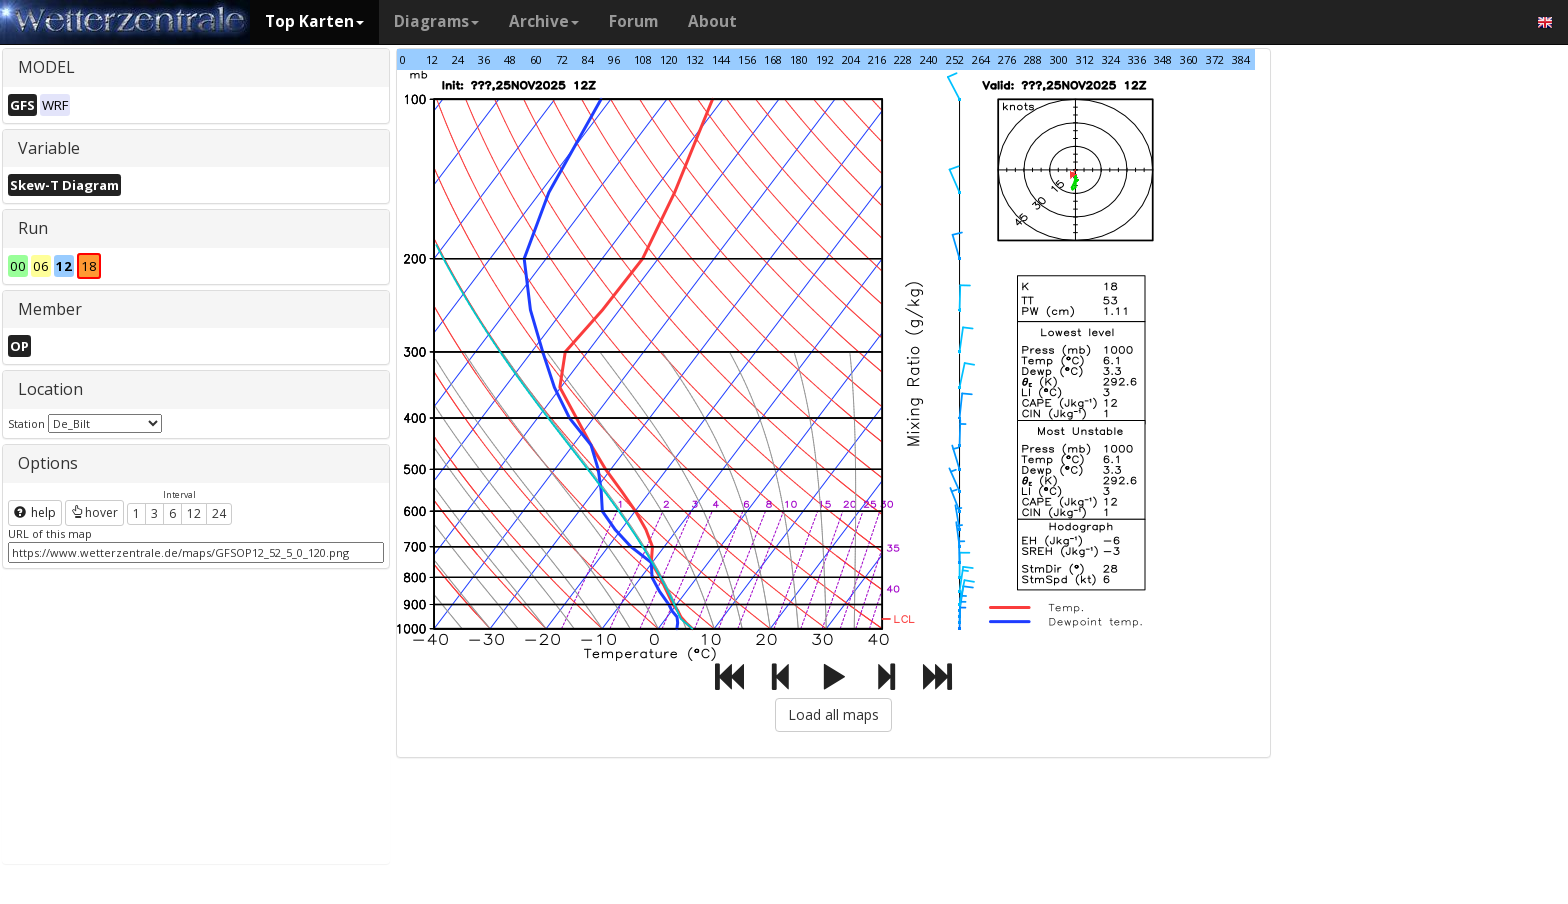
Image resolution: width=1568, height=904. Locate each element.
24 (219, 513)
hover (94, 512)
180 (799, 59)
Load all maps (833, 714)
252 (955, 59)
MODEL (46, 67)
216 (877, 59)
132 (695, 59)
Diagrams (436, 21)
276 (1007, 59)
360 (1189, 59)
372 (1215, 59)
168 (773, 59)
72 (562, 59)
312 (1085, 59)
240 (929, 59)
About (712, 21)
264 (981, 59)
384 (1241, 59)
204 (851, 59)
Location (50, 389)
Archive (544, 21)
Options (48, 463)
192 (825, 59)
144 (721, 59)
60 (536, 59)
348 (1163, 59)
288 (1033, 59)
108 (643, 59)
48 (510, 59)
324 (1111, 59)
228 (903, 59)
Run (33, 228)
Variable (49, 148)
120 (669, 59)
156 (747, 59)
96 (614, 59)
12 (194, 513)
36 (484, 59)
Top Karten (314, 21)
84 (588, 59)
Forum (633, 21)
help (35, 512)
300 (1059, 59)
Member (50, 309)
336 (1137, 59)
